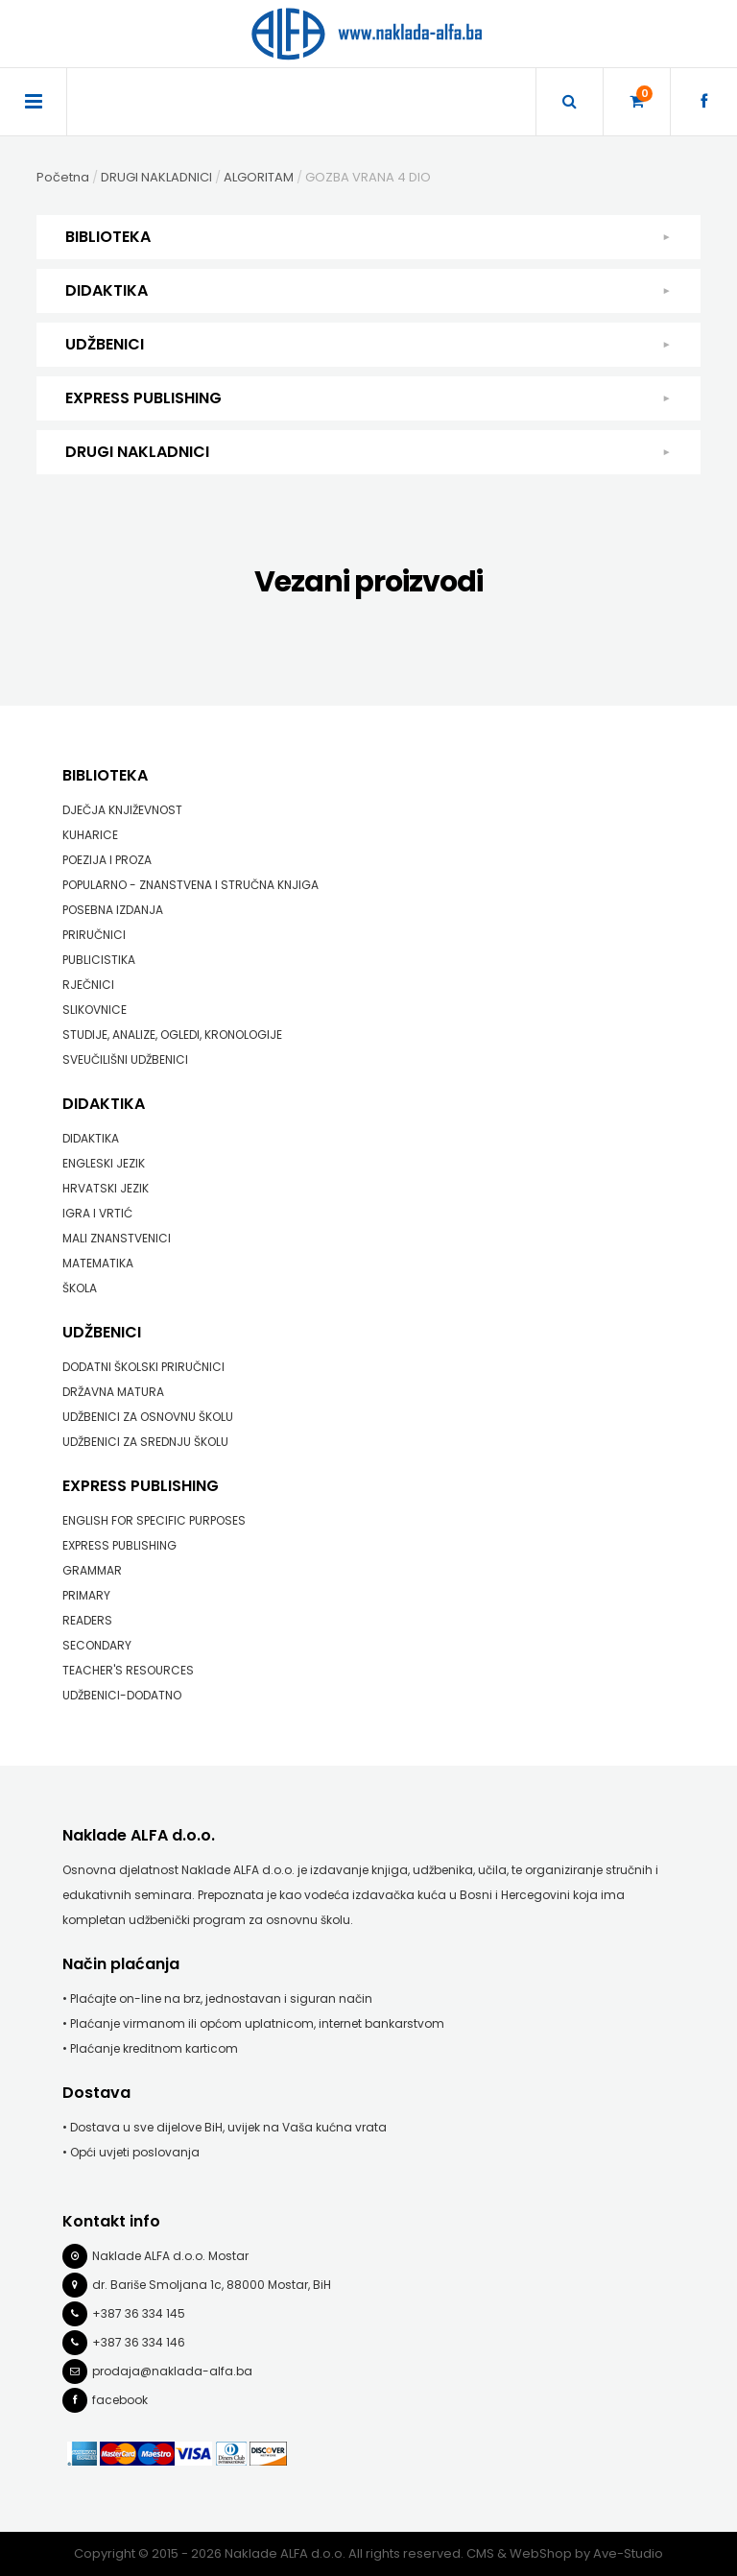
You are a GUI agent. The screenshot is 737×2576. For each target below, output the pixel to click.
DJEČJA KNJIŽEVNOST (122, 810)
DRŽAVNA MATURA (113, 1392)
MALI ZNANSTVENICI (116, 1238)
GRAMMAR (92, 1570)
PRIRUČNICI (94, 935)
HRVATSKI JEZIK (105, 1188)
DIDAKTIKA (368, 290)
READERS (87, 1620)
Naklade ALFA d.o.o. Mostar (170, 2256)
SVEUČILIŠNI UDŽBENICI (125, 1059)
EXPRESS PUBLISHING (368, 398)
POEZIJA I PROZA (107, 860)
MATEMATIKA (97, 1263)
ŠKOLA (79, 1288)
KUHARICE (90, 835)
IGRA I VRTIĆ (97, 1213)
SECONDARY (96, 1645)
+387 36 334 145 (138, 2313)
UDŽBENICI (368, 344)
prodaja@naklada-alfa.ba (172, 2371)
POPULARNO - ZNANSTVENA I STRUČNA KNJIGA (190, 885)
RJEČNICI (88, 984)
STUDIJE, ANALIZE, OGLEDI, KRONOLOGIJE (172, 1034)
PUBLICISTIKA (98, 959)
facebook (120, 2400)
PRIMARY (86, 1595)
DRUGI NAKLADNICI (368, 452)
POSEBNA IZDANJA (112, 910)
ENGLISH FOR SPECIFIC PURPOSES (154, 1520)
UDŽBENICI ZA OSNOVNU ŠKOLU (147, 1416)
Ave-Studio (628, 2553)
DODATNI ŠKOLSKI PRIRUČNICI (143, 1367)
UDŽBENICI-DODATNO (121, 1695)
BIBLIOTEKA (368, 237)
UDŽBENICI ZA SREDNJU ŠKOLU (145, 1441)
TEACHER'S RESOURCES (128, 1670)
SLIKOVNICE (94, 1009)
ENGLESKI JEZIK (103, 1163)
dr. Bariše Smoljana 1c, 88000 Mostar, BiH (211, 2284)
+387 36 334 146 (138, 2342)
